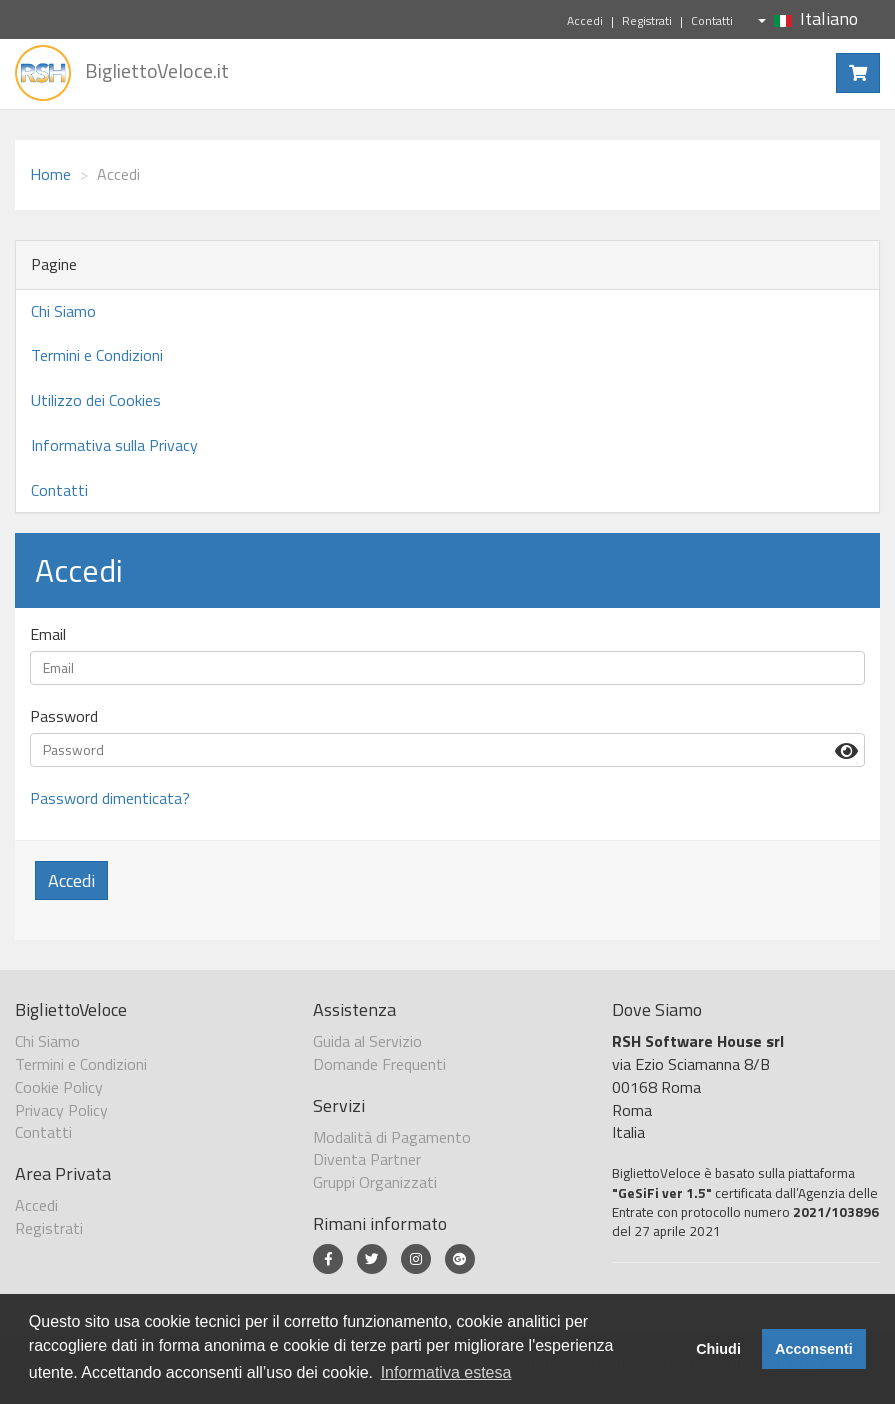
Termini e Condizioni (97, 355)
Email (48, 634)
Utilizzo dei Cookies (96, 400)
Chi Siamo (63, 311)
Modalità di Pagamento (392, 1137)
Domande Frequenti (379, 1064)
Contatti (712, 20)
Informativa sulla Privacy (114, 445)
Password (64, 716)
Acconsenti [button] (814, 1349)
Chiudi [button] (718, 1349)
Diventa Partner (367, 1159)
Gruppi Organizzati (375, 1182)
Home (50, 174)
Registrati (647, 20)
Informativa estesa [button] (446, 1372)
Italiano (808, 18)
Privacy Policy (61, 1110)
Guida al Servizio (367, 1041)
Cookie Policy (59, 1087)
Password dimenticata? (110, 798)
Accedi (585, 20)
